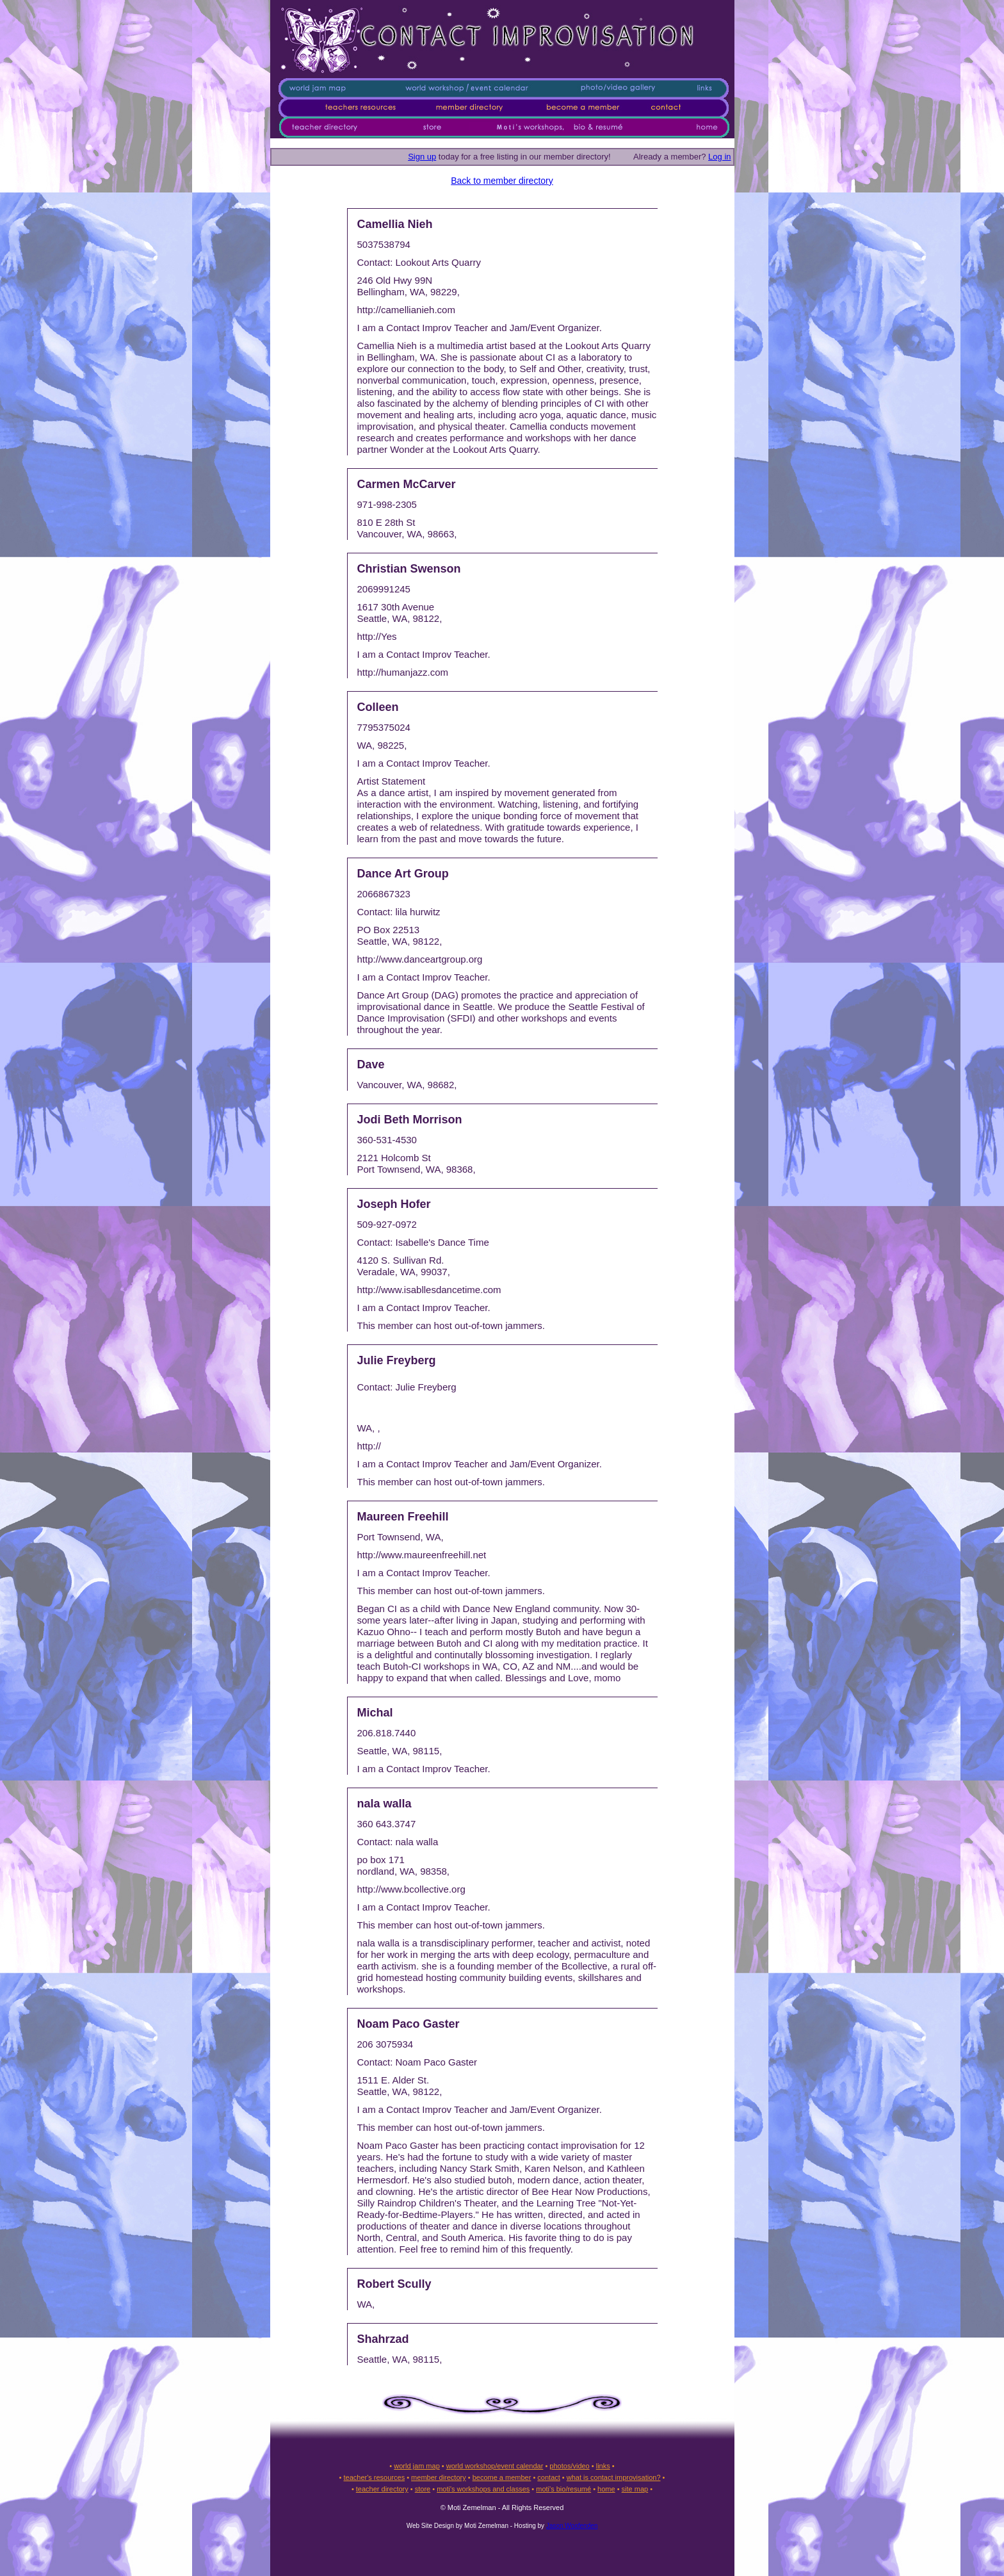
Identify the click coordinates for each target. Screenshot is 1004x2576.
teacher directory (382, 2489)
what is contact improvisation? (614, 2477)
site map (635, 2489)
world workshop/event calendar (495, 2466)
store (422, 2489)
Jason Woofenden (571, 2525)
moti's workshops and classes (483, 2489)
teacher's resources (374, 2477)
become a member (502, 2477)
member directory (438, 2477)
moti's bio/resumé (563, 2489)
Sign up (422, 156)
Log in (719, 156)
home (606, 2489)
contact (548, 2477)
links (603, 2466)
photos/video (569, 2466)
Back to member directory (502, 180)
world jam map (417, 2466)
